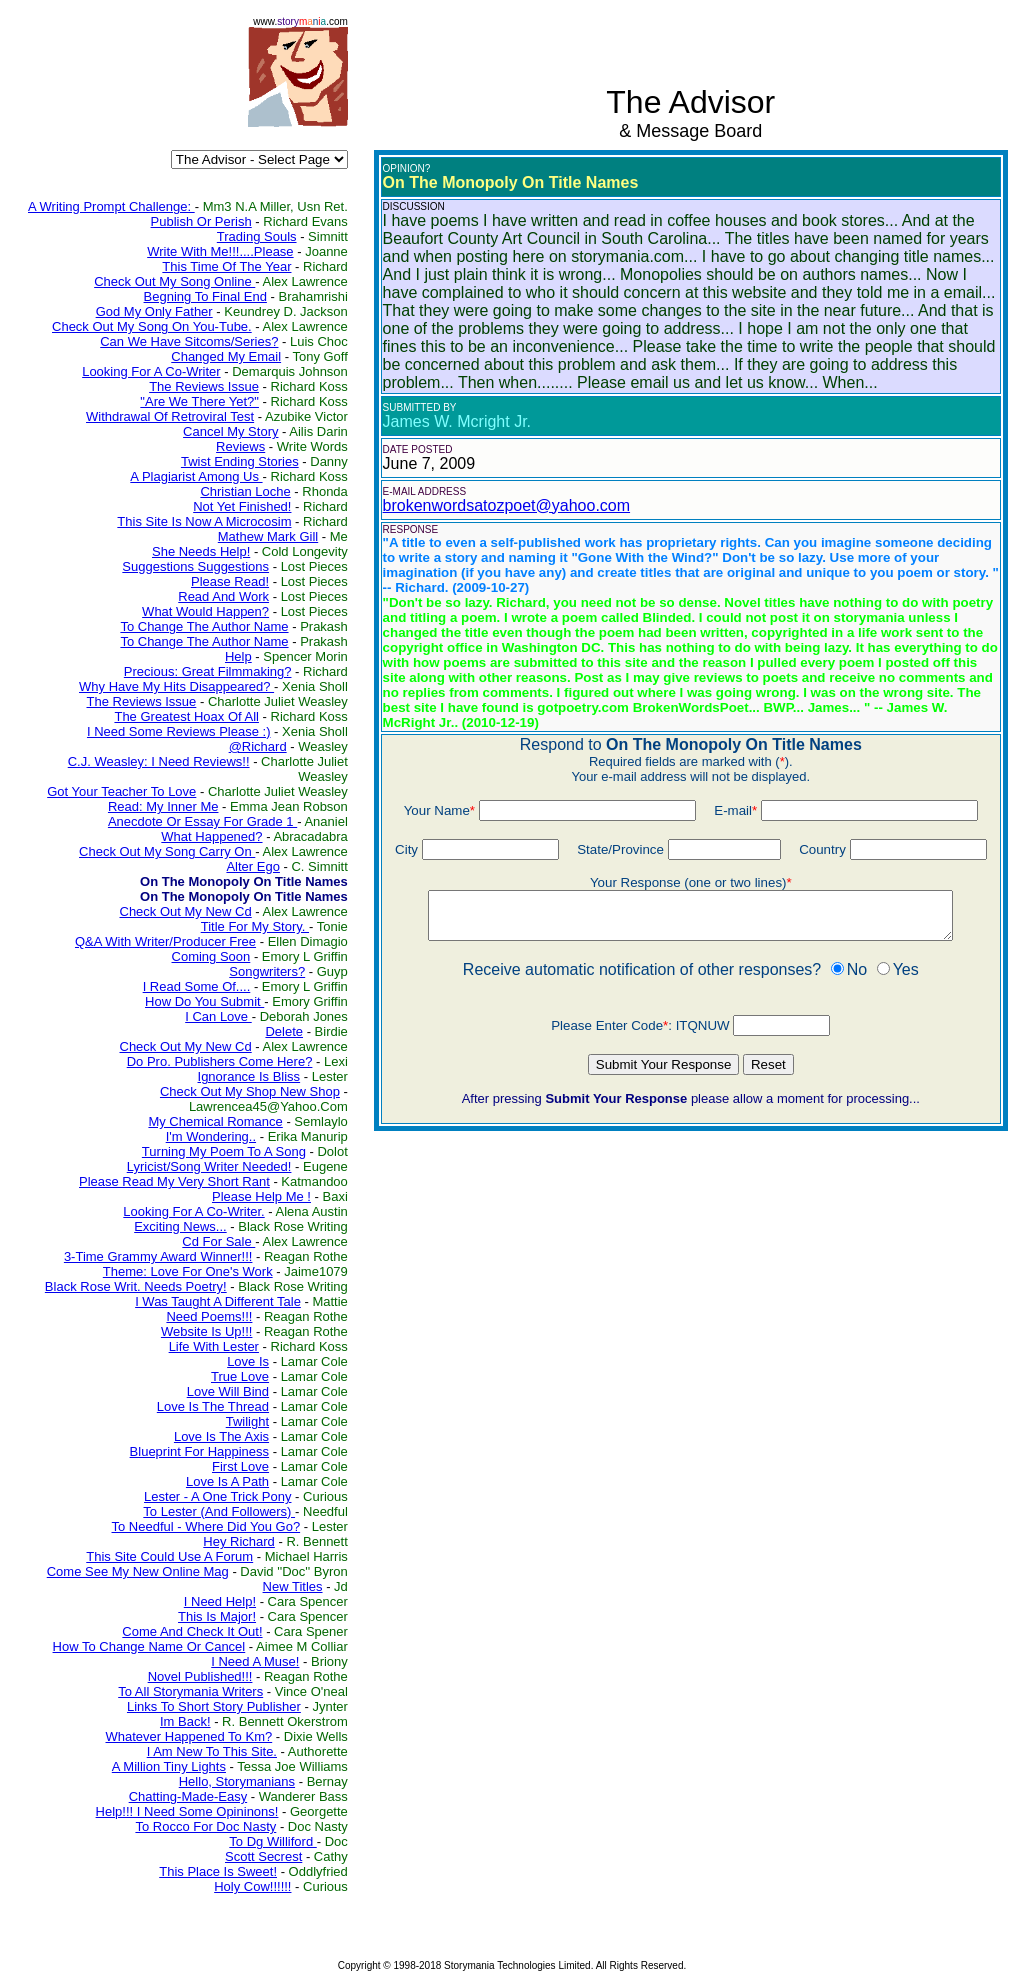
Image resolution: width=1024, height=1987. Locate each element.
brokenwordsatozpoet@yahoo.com (507, 505)
